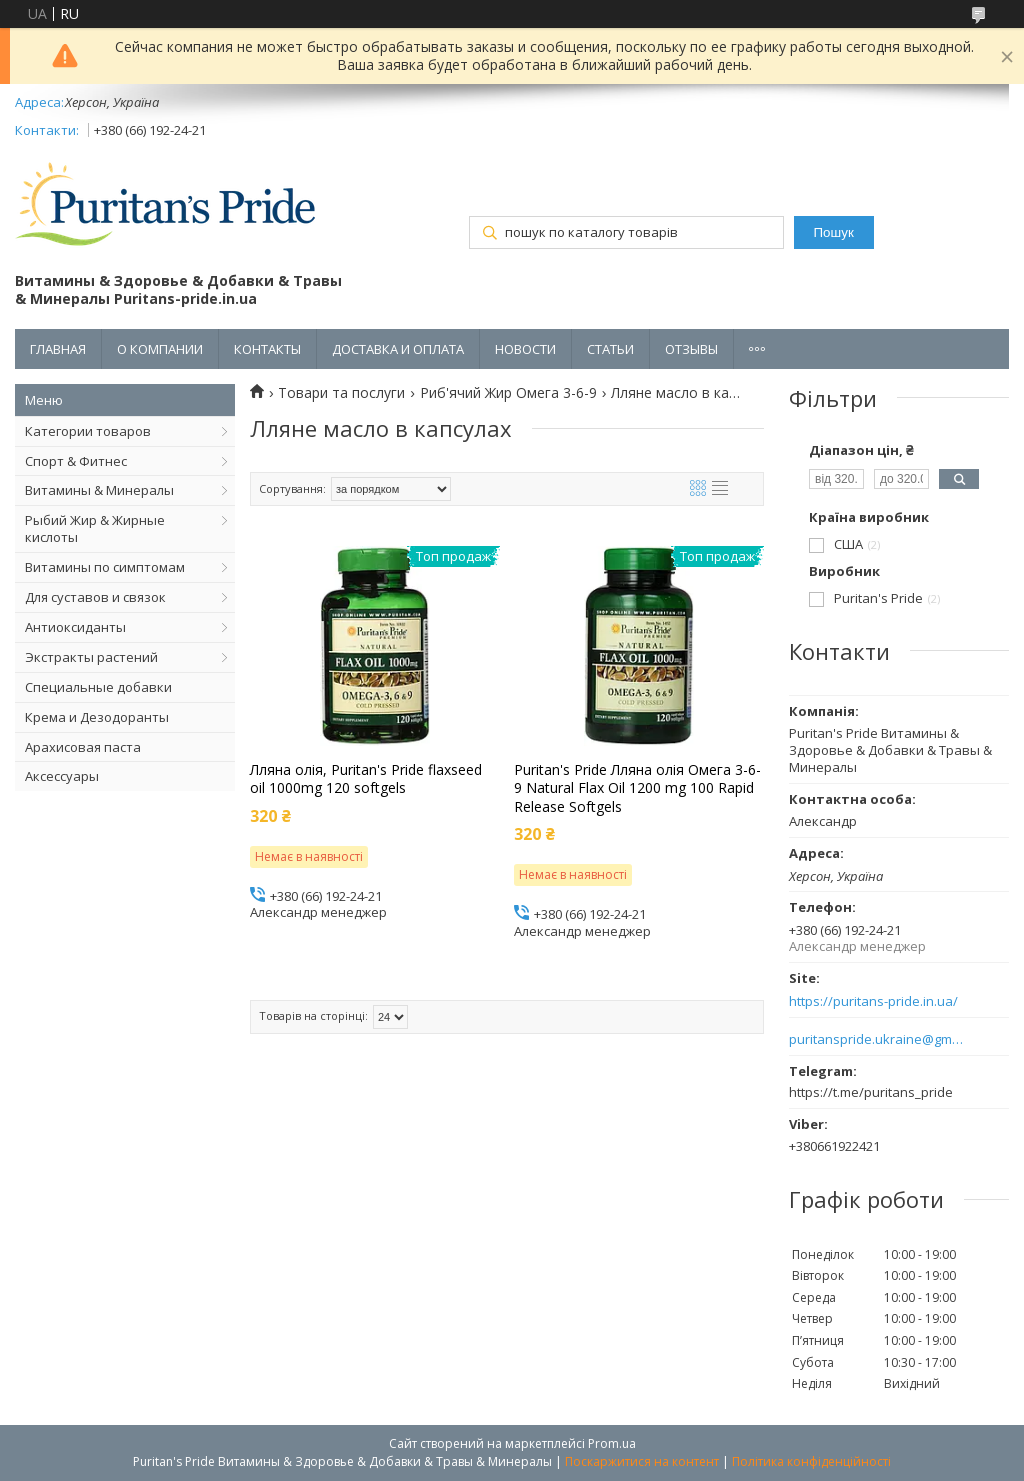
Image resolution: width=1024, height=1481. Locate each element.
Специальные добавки (98, 687)
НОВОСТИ (525, 349)
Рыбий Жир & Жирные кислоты (95, 528)
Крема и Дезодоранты (97, 717)
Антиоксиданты (75, 627)
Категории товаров (88, 431)
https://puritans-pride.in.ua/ (873, 1001)
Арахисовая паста (83, 747)
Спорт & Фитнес (76, 461)
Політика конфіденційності (811, 1461)
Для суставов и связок (95, 597)
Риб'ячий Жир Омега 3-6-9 (508, 393)
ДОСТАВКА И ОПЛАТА (398, 349)
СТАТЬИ (610, 349)
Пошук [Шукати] (834, 232)
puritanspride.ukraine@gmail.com (876, 1039)
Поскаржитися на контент (642, 1461)
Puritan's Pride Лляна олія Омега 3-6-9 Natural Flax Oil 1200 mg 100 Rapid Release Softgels (637, 788)
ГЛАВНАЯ (58, 349)
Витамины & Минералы (99, 490)
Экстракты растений (91, 657)
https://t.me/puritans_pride (871, 1092)
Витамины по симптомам (105, 567)
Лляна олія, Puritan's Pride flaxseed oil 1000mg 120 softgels (366, 779)
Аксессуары (62, 776)
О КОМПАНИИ (160, 349)
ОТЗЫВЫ (691, 349)
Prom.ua (612, 1443)
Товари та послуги (341, 393)
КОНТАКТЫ (267, 349)
